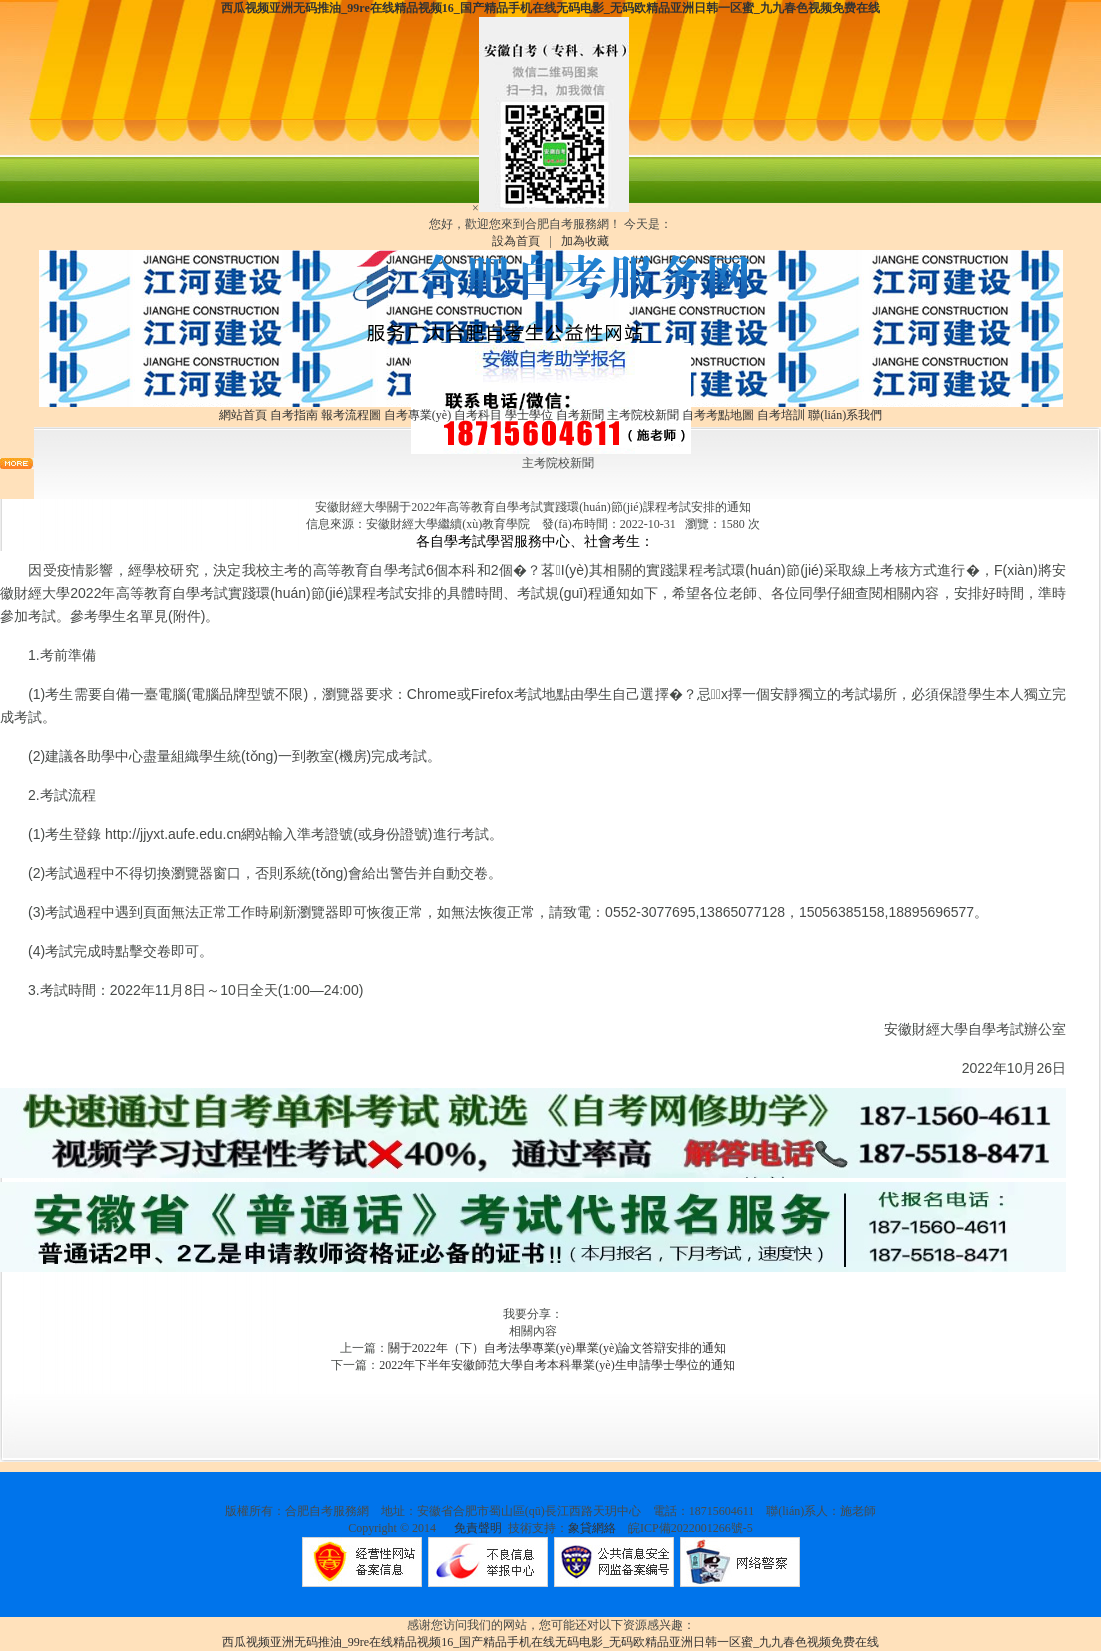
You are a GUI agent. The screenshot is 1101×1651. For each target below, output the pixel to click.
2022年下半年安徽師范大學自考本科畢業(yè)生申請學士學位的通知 (556, 1365)
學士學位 (529, 415)
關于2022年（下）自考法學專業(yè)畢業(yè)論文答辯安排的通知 (557, 1348)
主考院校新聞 (643, 415)
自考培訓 (781, 415)
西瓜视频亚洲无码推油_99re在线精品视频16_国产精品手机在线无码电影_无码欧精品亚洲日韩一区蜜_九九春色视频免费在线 (550, 8)
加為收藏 (585, 241)
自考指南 (294, 415)
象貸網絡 (592, 1528)
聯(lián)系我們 (845, 415)
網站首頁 (243, 415)
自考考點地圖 (718, 415)
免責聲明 (478, 1528)
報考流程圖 (351, 415)
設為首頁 (516, 241)
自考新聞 (580, 415)
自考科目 (478, 415)
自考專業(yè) (417, 415)
